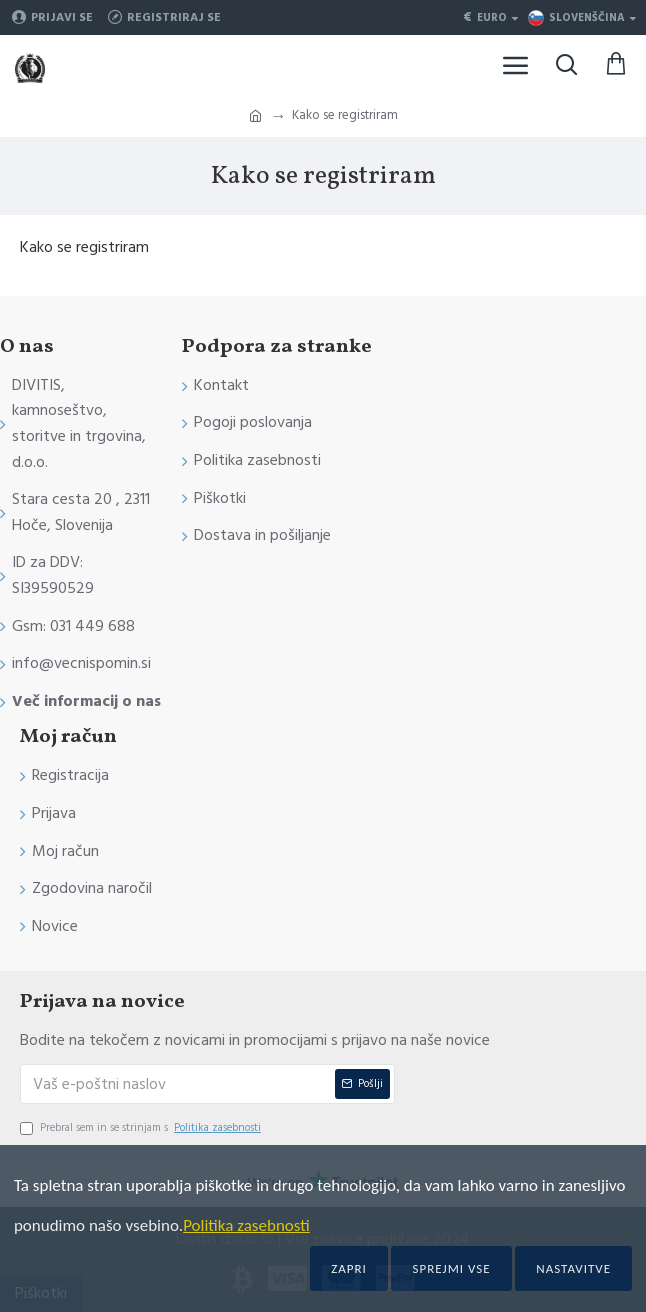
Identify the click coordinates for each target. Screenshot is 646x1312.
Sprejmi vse (451, 1268)
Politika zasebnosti (246, 1225)
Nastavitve (573, 1268)
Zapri (349, 1268)
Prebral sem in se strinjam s (142, 1128)
